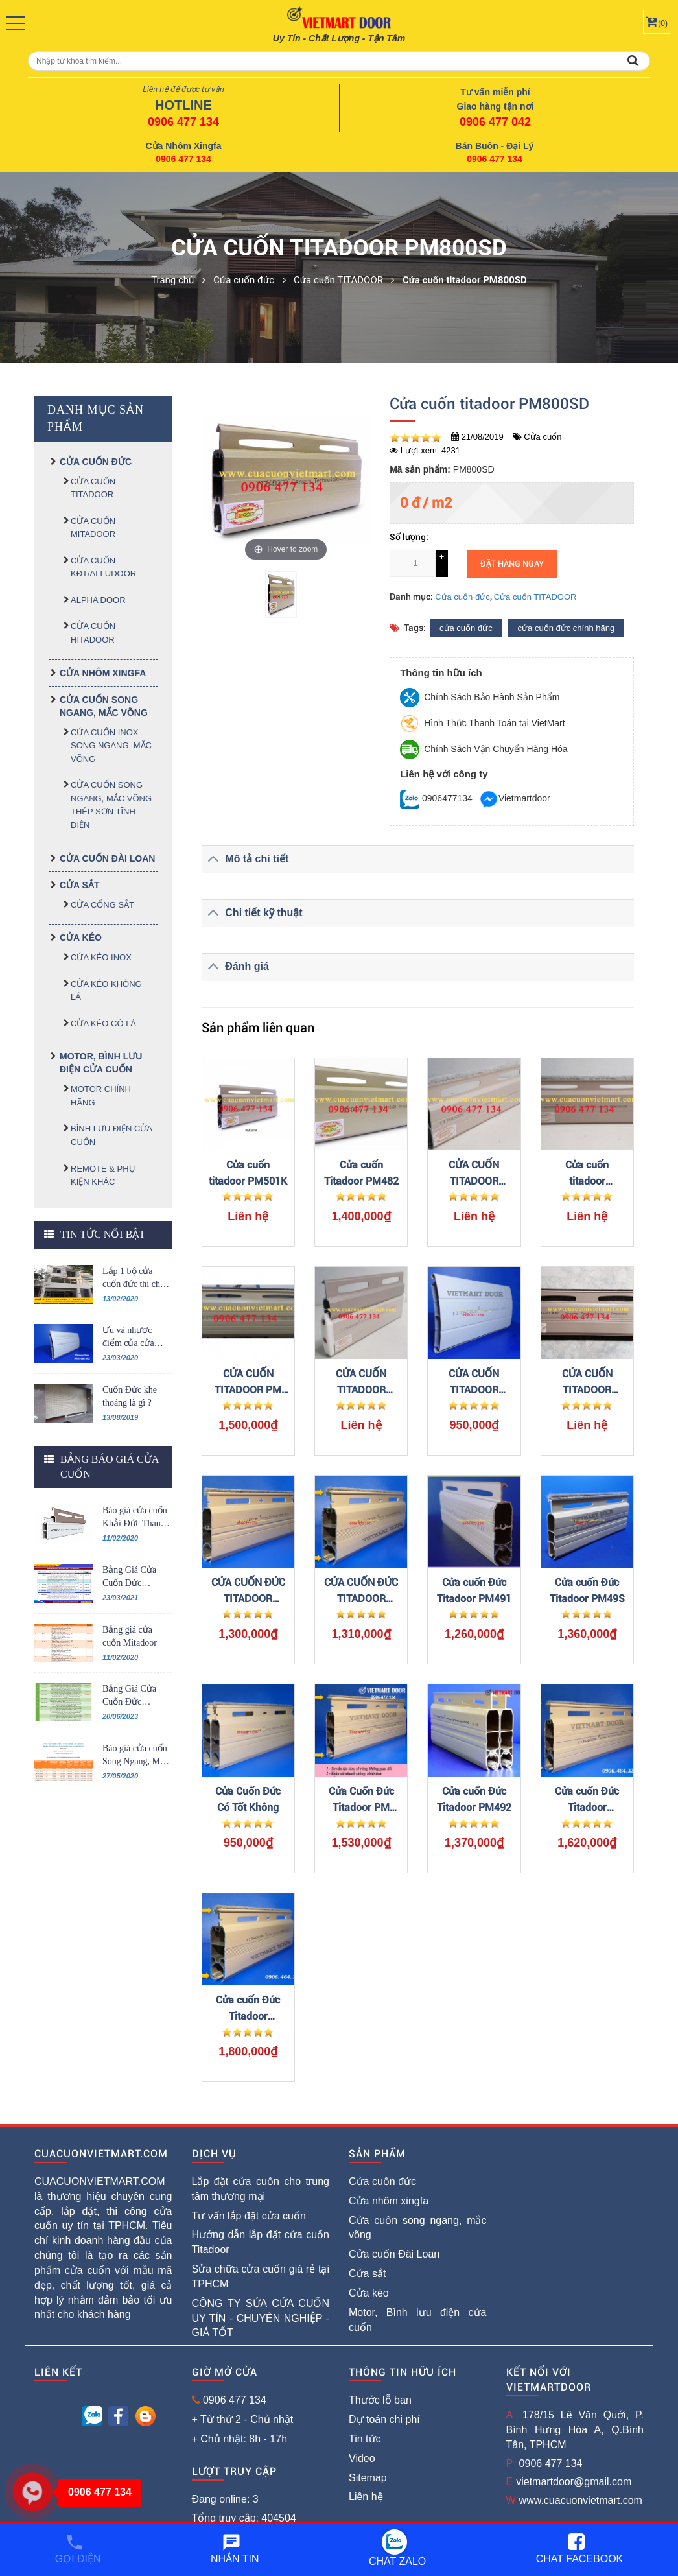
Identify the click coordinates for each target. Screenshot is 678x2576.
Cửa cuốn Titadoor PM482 (361, 1173)
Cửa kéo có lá (103, 1023)
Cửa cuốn (542, 437)
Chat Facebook (580, 2548)
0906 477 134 (183, 121)
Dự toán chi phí (384, 2419)
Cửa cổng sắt (102, 905)
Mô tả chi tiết (245, 858)
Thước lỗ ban (380, 2399)
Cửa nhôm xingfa (103, 673)
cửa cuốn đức (466, 628)
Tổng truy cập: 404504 (244, 2517)
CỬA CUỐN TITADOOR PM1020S (474, 1174)
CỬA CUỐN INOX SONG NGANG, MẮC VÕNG (111, 745)
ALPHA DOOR (98, 600)
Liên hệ (366, 2496)
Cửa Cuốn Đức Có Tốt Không (248, 1799)
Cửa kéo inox (101, 957)
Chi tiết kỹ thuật (252, 912)
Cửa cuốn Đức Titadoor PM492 (474, 1799)
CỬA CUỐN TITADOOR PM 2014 (248, 1382)
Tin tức (365, 2438)
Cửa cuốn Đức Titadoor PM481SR (248, 2009)
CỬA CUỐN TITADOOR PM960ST (361, 1382)
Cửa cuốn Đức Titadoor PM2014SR (587, 1800)
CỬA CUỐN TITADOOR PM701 (474, 1382)
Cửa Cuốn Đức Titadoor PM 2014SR (361, 1800)
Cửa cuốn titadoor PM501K (248, 1173)
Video (362, 2458)
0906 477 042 (495, 121)
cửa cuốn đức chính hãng (566, 628)
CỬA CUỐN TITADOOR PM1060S (587, 1382)
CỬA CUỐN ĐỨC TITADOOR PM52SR (361, 1591)
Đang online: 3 (225, 2499)
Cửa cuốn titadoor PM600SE (587, 1174)
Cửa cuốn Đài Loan (107, 858)
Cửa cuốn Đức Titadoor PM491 (474, 1590)
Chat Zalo (397, 2548)
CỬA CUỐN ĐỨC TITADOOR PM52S (248, 1591)
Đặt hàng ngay (512, 564)
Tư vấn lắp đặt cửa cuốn (249, 2215)
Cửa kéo (81, 937)
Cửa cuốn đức (96, 461)
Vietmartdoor (514, 798)
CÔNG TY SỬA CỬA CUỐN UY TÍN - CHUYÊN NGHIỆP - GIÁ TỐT (261, 2318)
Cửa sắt (79, 885)
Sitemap (368, 2477)
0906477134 (436, 798)
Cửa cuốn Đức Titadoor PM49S (587, 1590)
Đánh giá (235, 966)
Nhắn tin (235, 2548)
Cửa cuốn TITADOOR (535, 597)
